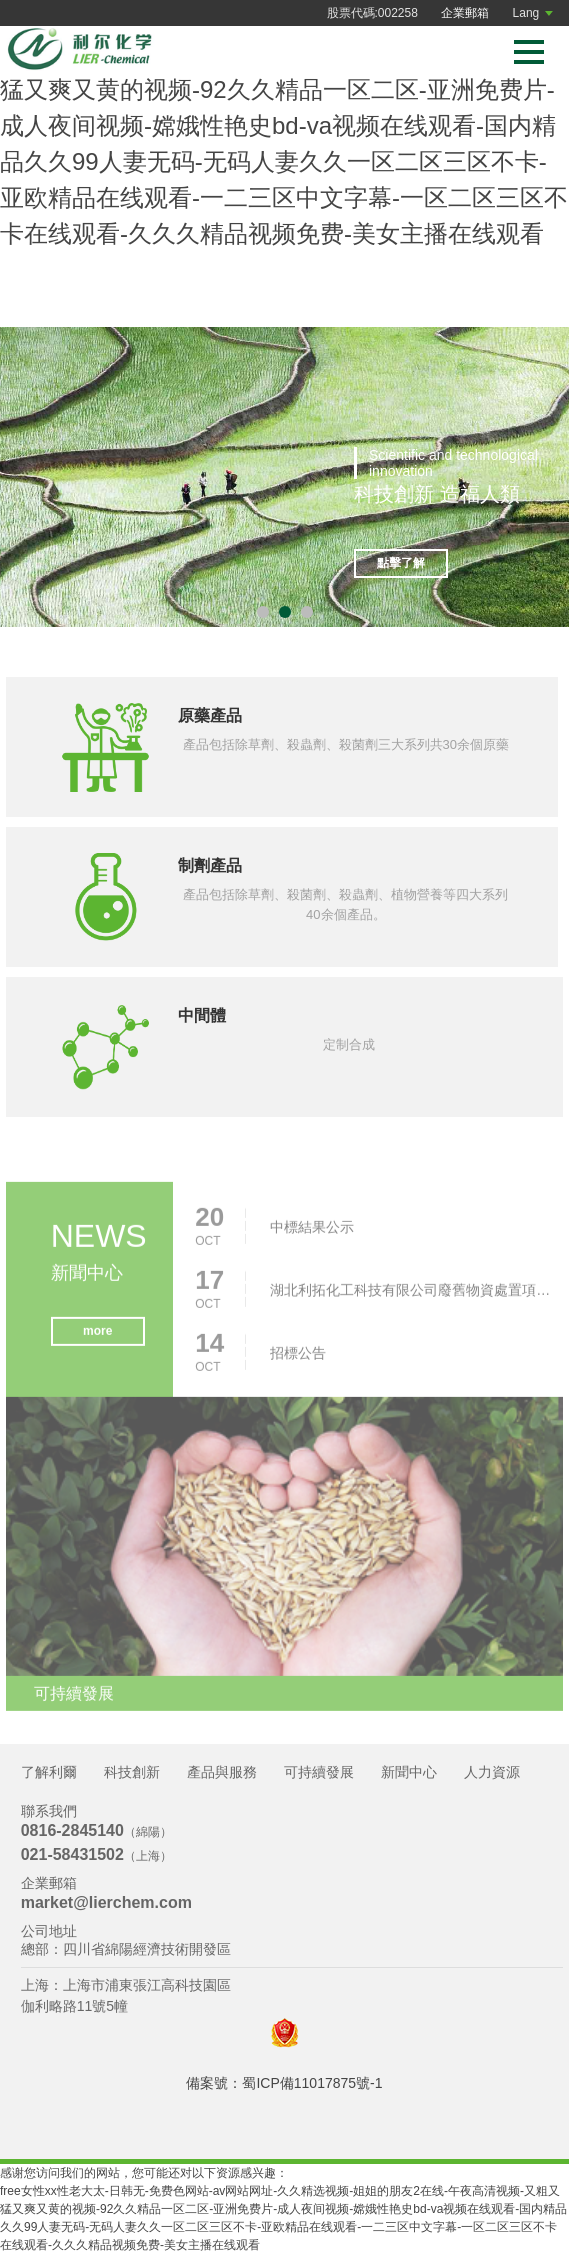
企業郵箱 (465, 13)
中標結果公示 (312, 1230)
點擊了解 (401, 563)
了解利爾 (49, 1772)
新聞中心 (409, 1772)
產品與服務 (222, 1772)
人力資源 (492, 1772)
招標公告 (298, 1356)
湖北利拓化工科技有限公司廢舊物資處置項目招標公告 (414, 1293)
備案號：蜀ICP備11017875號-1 (284, 2083)
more (98, 1334)
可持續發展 (319, 1772)
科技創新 (132, 1772)
